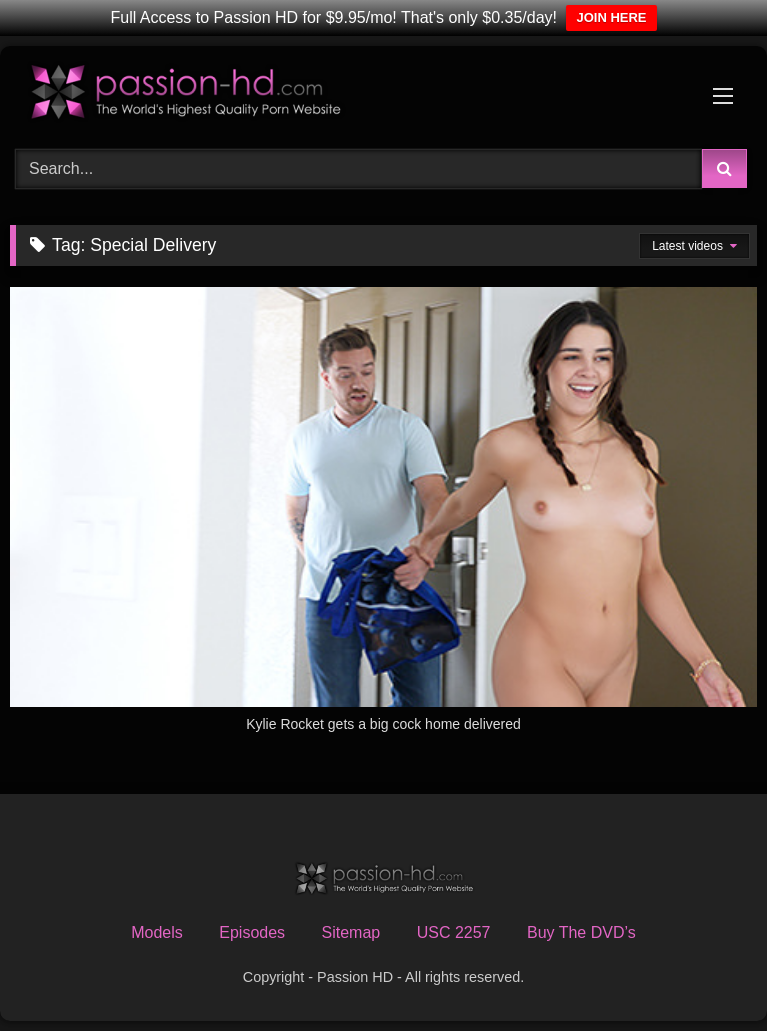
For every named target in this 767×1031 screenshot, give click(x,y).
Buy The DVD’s (581, 932)
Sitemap (351, 932)
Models (157, 932)
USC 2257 (454, 932)
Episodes (252, 932)
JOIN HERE (611, 17)
